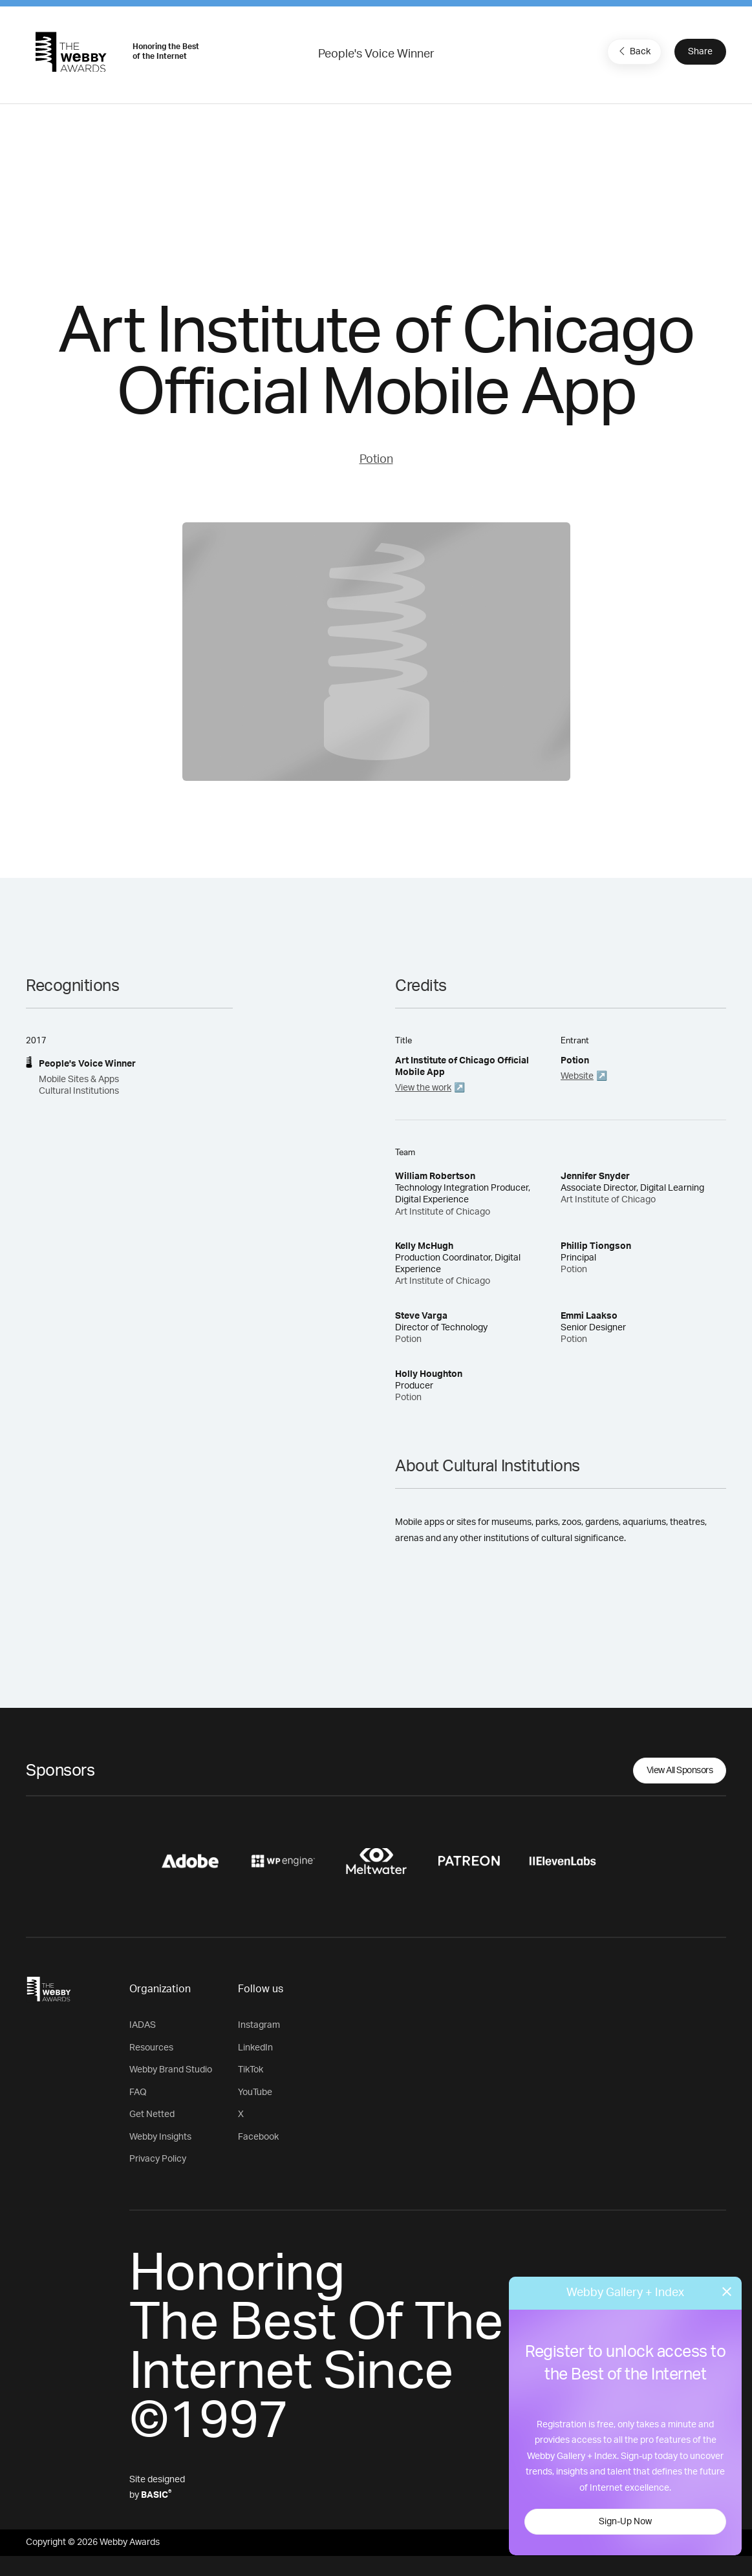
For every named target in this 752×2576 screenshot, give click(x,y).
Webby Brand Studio (170, 2069)
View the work (423, 1087)
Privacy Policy (157, 2159)
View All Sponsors (680, 1770)
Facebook (258, 2137)
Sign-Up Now (625, 2521)
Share (700, 51)
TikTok (250, 2069)
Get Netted (152, 2114)
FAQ (138, 2092)
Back (633, 51)
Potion (376, 459)
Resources (151, 2047)
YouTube (255, 2092)
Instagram (259, 2025)
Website (577, 1076)
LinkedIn (255, 2047)
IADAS (142, 2025)
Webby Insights (160, 2137)
